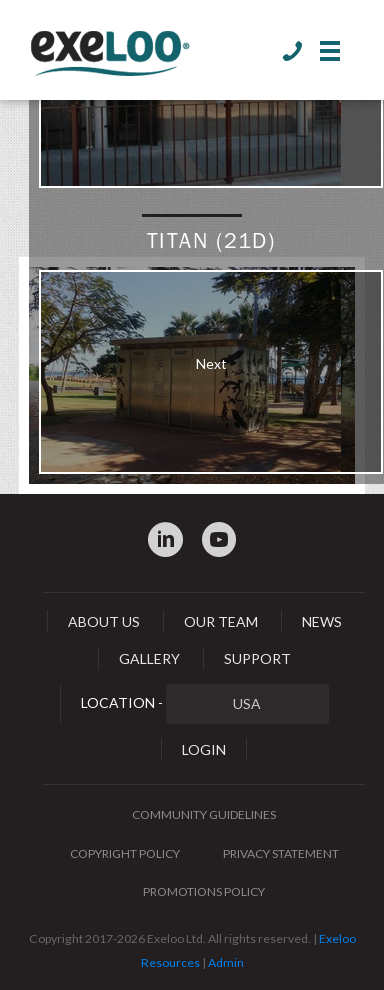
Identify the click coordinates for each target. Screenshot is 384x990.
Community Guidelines (204, 814)
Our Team (221, 621)
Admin (226, 962)
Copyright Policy (125, 853)
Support (257, 658)
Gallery (149, 658)
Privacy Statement (281, 853)
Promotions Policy (204, 891)
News (322, 621)
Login (204, 749)
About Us (104, 621)
